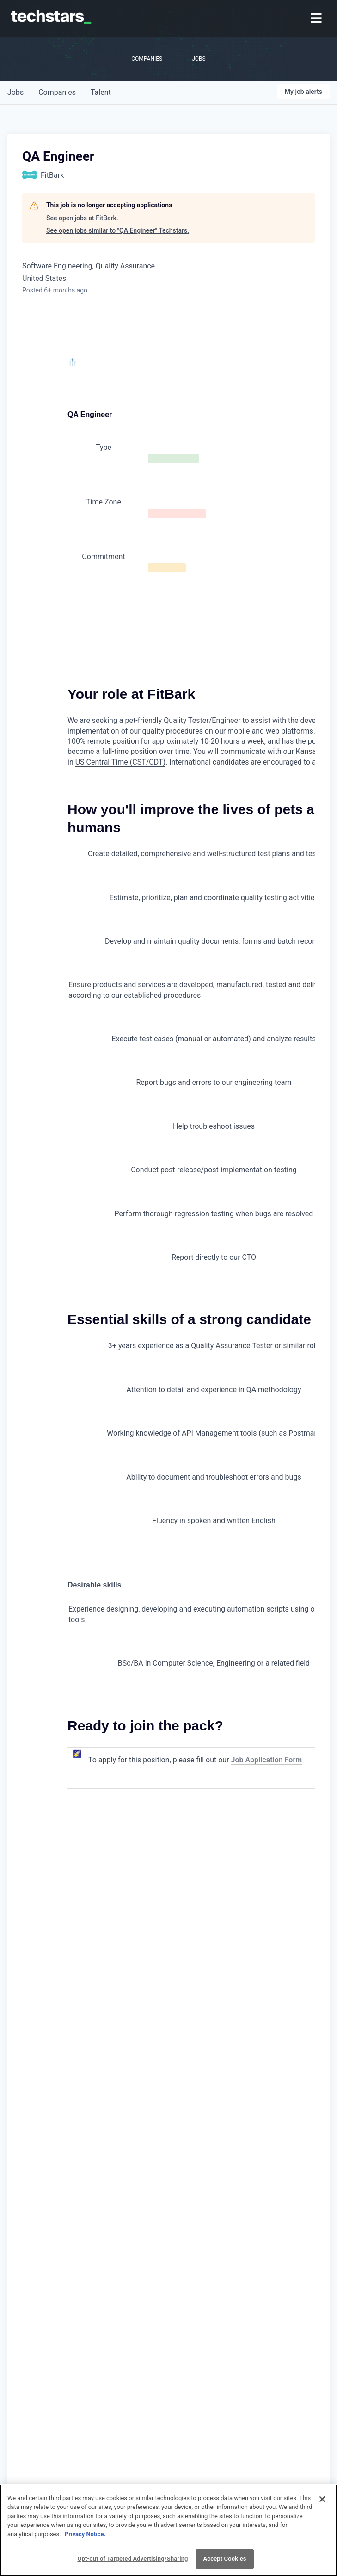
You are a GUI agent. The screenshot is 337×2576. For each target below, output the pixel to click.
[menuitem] (317, 18)
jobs (15, 92)
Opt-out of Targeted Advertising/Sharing (132, 2564)
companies (57, 92)
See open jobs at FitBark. (82, 218)
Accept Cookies (224, 2564)
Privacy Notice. (85, 2540)
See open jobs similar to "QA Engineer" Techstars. (117, 230)
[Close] (322, 2505)
